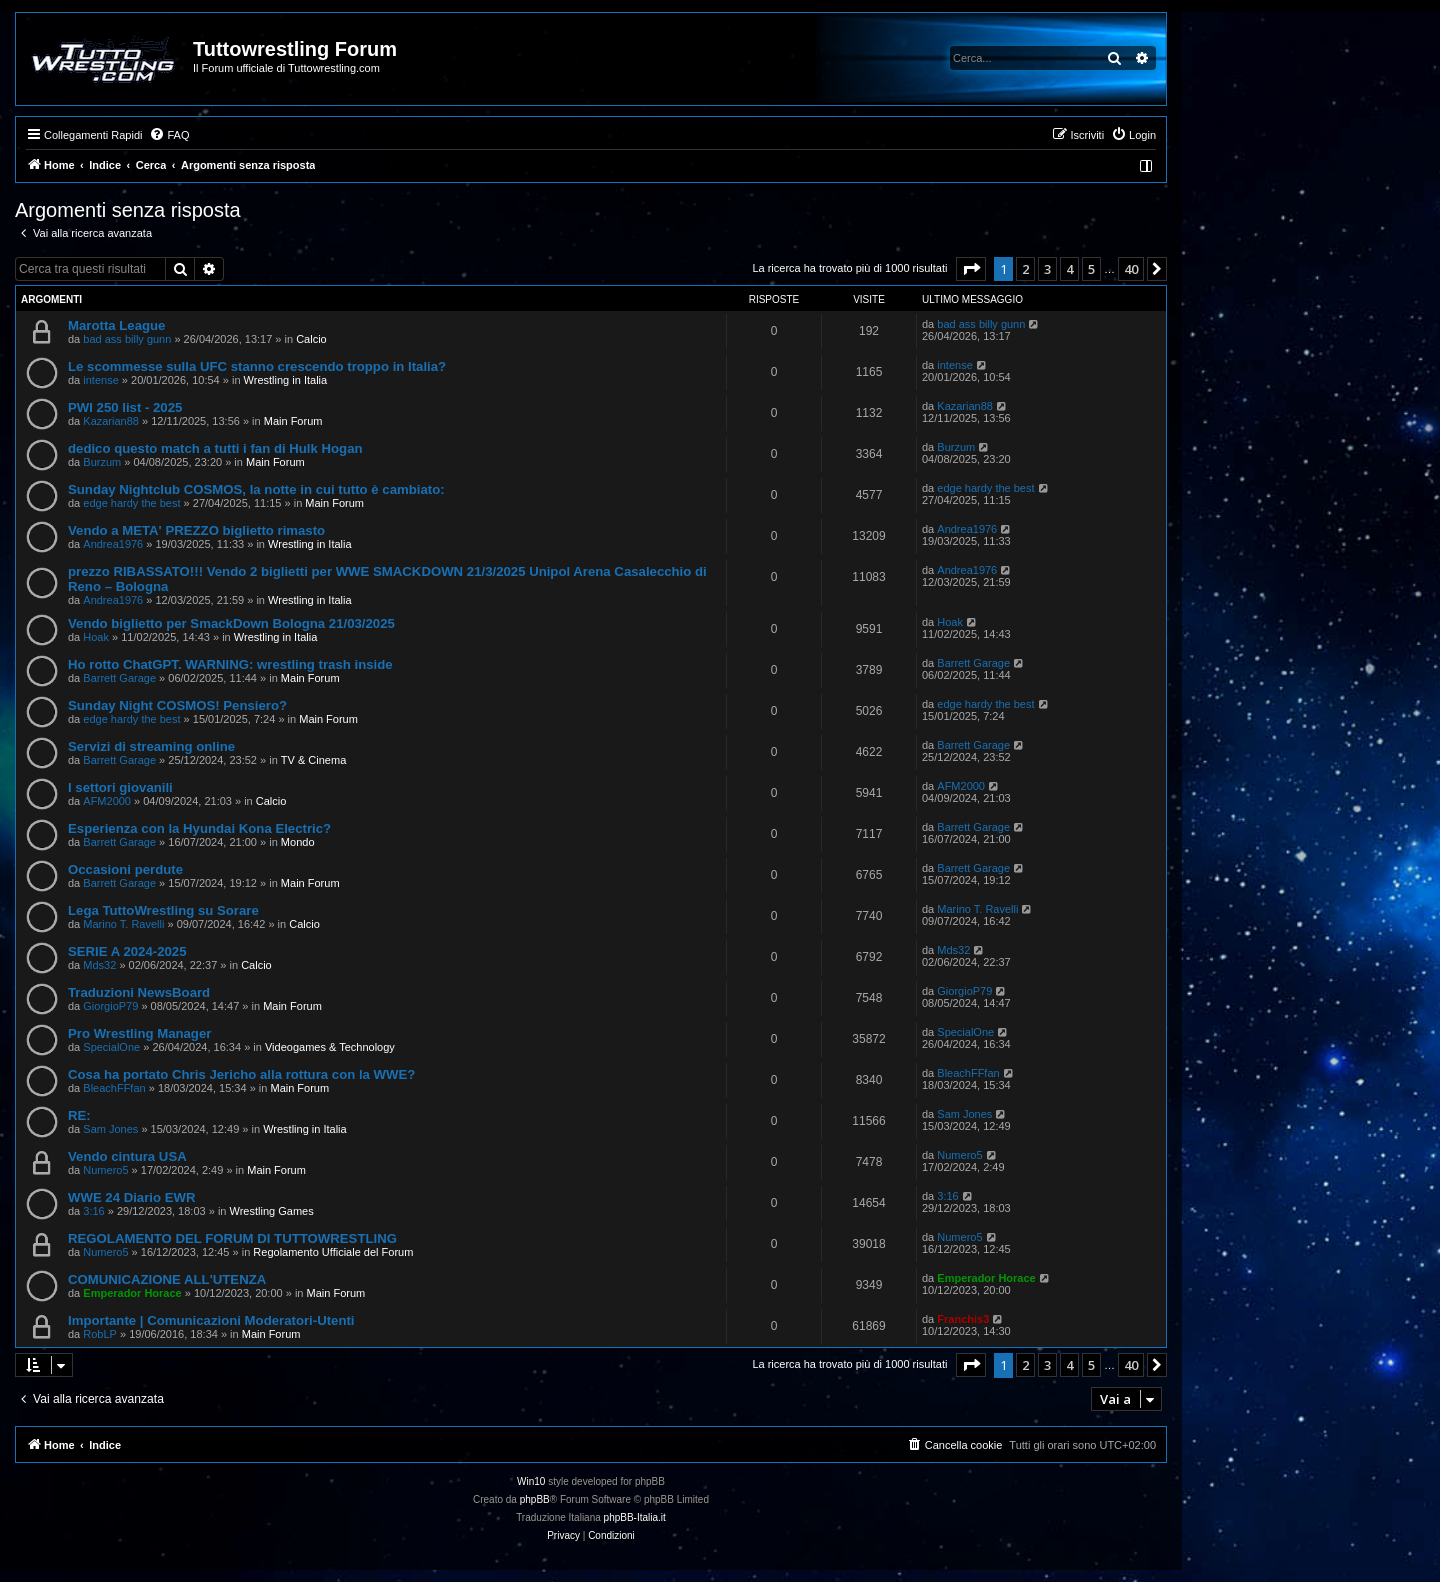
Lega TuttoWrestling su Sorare (163, 910)
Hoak (96, 637)
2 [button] (1025, 269)
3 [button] (1047, 269)
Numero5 (105, 1170)
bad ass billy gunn (127, 339)
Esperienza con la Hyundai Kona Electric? (199, 828)
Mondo (298, 842)
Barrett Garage (119, 678)
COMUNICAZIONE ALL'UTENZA (167, 1279)
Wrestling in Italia (286, 380)
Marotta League (116, 325)
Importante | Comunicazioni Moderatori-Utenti (211, 1320)
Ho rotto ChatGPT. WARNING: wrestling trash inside (230, 664)
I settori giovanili (120, 787)
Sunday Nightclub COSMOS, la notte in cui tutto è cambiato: (256, 489)
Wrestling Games (272, 1211)
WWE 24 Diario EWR (132, 1197)
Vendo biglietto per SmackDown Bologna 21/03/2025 (231, 623)
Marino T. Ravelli (123, 924)
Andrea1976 (113, 544)
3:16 (93, 1211)
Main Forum (293, 421)
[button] (971, 269)
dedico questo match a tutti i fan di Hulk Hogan (215, 448)
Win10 (531, 1481)
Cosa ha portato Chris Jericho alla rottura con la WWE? (241, 1074)
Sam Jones (110, 1129)
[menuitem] (169, 135)
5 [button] (1091, 269)
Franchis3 (963, 1319)
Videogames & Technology (330, 1047)
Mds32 (99, 965)
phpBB (535, 1499)
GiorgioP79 (110, 1006)
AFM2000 (107, 801)
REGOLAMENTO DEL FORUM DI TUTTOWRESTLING (232, 1238)
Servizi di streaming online (151, 746)
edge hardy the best (131, 503)
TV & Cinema (313, 760)
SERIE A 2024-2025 (127, 951)
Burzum (102, 462)
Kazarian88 (111, 421)
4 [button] (1069, 269)
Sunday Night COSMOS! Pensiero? (177, 705)
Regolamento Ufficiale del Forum (333, 1252)
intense (100, 380)
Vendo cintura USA (127, 1156)
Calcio (311, 339)
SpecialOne (111, 1047)
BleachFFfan (114, 1088)
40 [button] (1131, 269)
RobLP (100, 1334)
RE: (79, 1115)
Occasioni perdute (125, 869)
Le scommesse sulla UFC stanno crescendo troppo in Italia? (257, 366)
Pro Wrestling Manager (139, 1033)
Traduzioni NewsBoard (139, 992)
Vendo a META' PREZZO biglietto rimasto (196, 530)
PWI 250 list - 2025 (125, 407)
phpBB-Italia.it (635, 1517)
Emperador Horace (132, 1293)
